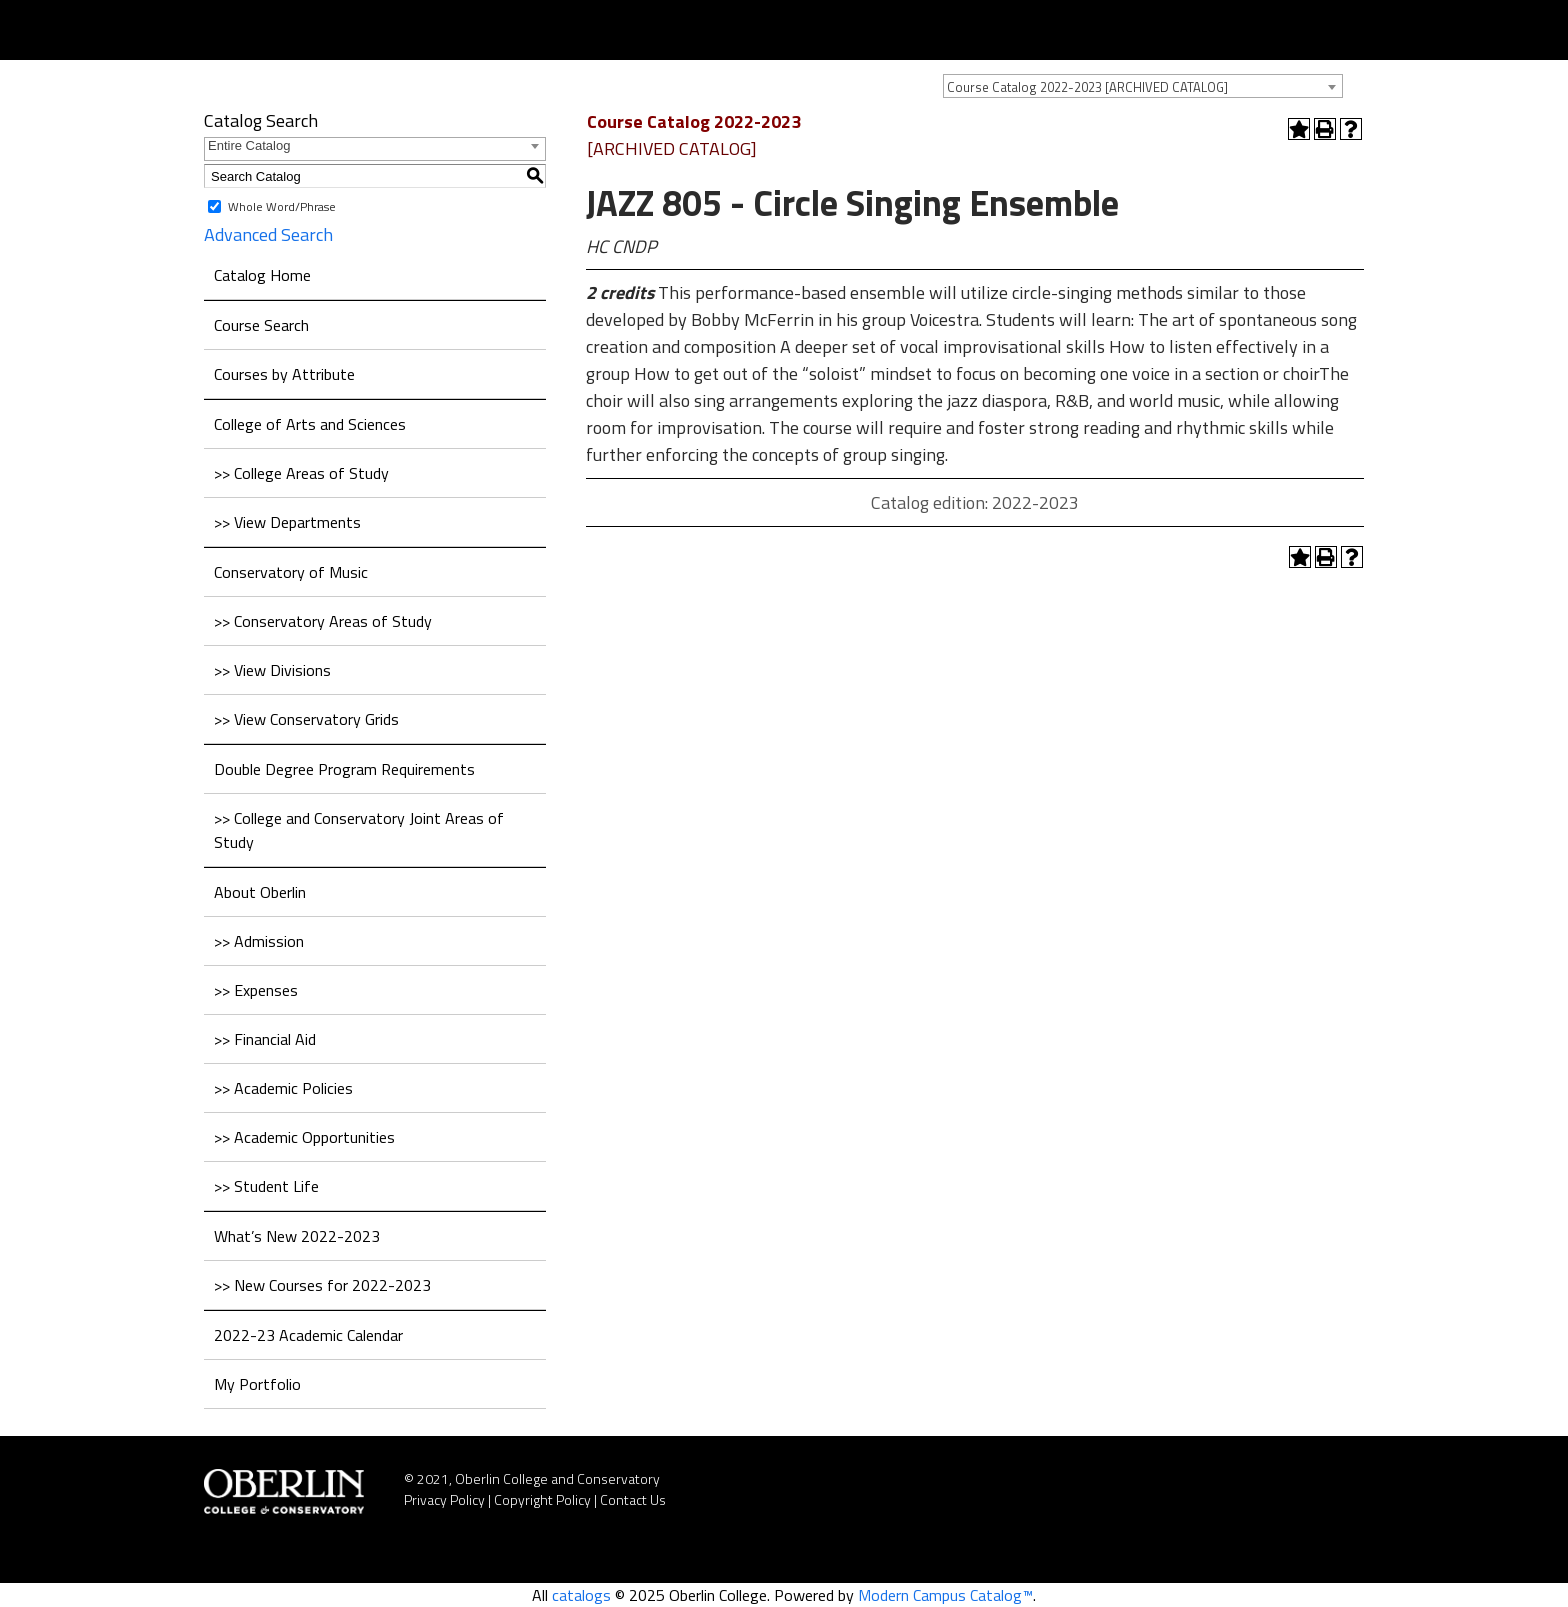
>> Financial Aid (265, 1039)
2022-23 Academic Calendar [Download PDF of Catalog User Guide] (308, 1335)
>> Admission (259, 941)
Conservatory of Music (291, 572)
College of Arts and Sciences (310, 424)
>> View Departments (287, 522)
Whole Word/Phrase (282, 206)
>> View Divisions (272, 670)
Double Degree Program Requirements (344, 769)
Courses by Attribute (284, 374)
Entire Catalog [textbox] (249, 145)
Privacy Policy (444, 1499)
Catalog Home (262, 275)
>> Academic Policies (283, 1088)
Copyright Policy (542, 1499)
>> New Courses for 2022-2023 (322, 1285)
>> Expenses (256, 990)
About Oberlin (260, 892)
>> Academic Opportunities (304, 1137)
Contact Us (633, 1499)
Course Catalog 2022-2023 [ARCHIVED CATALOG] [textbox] (1087, 87)
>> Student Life (266, 1186)
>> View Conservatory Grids (306, 719)
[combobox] (1143, 86)
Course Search (261, 325)
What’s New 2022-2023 (297, 1236)
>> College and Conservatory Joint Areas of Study (359, 830)
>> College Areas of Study (301, 473)
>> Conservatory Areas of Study (323, 621)
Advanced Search (268, 234)
